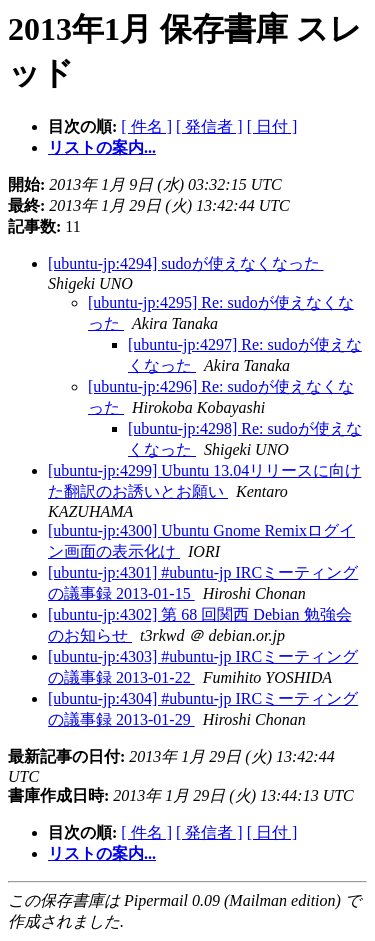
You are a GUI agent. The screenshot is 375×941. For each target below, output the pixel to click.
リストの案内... (102, 147)
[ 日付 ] (272, 126)
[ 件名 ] (146, 126)
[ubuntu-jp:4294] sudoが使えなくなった (186, 263)
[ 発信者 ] (209, 126)
